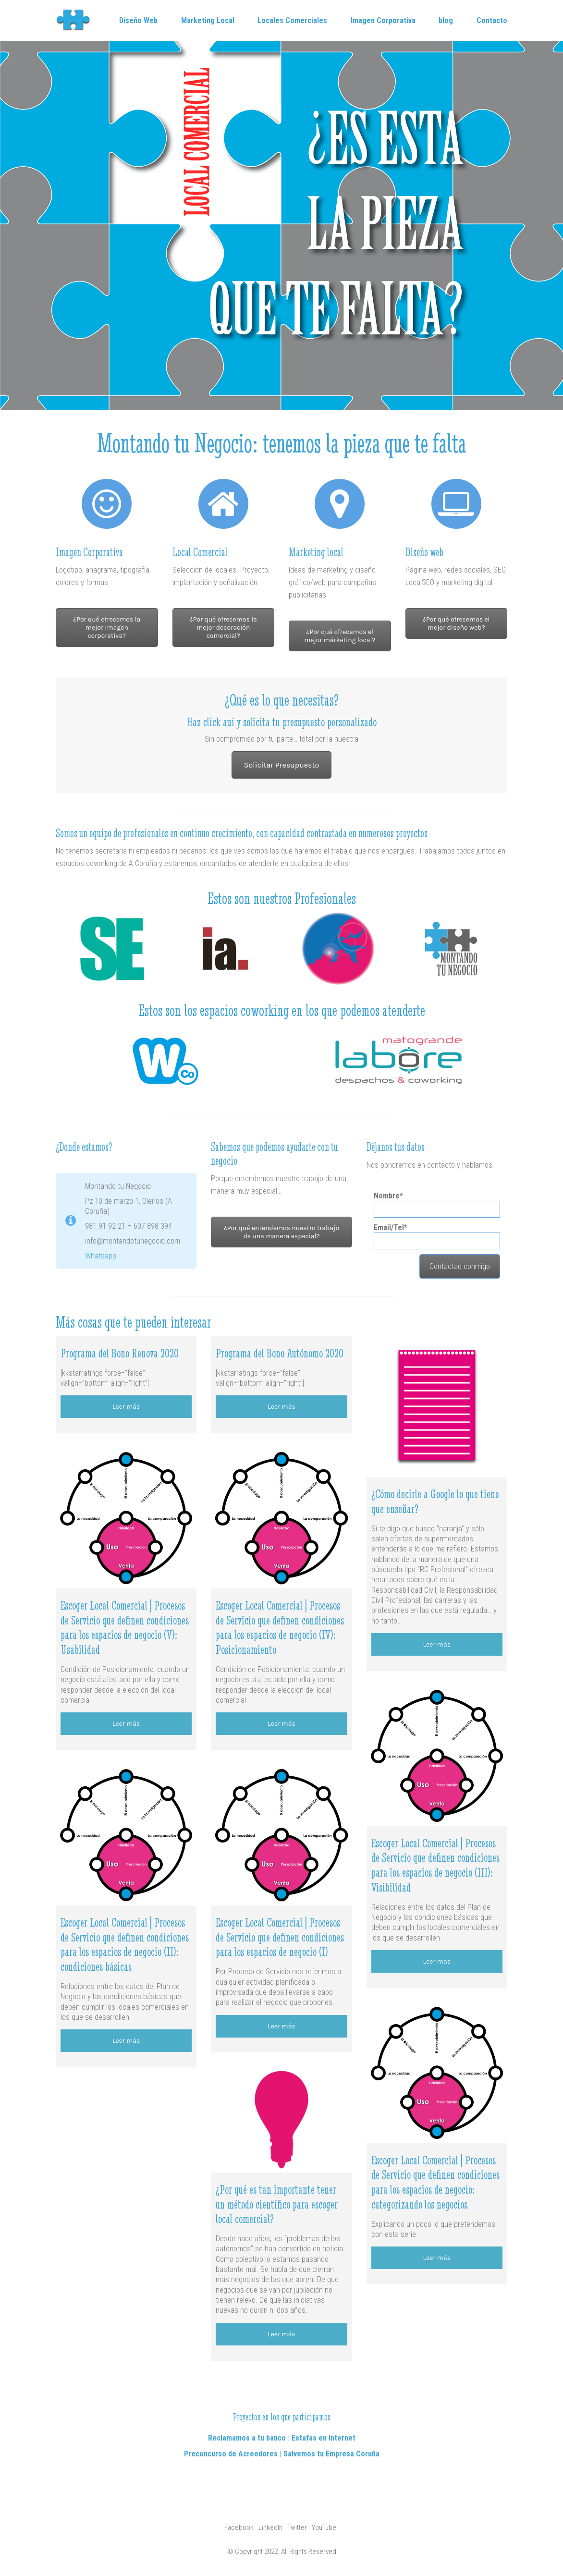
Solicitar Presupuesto (281, 764)
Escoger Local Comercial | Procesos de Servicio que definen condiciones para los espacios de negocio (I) (280, 1937)
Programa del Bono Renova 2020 (120, 1353)
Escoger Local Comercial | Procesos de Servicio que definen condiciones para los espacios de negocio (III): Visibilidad (435, 1865)
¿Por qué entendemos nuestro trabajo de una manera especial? (281, 1232)
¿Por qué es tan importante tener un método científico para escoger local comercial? (277, 2204)
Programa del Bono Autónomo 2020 (279, 1353)
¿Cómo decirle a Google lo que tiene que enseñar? (435, 1501)
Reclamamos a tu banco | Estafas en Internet (281, 2437)
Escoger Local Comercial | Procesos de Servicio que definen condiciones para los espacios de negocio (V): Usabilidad (125, 1627)
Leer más (126, 1407)
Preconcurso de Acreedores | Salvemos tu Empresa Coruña (281, 2453)
